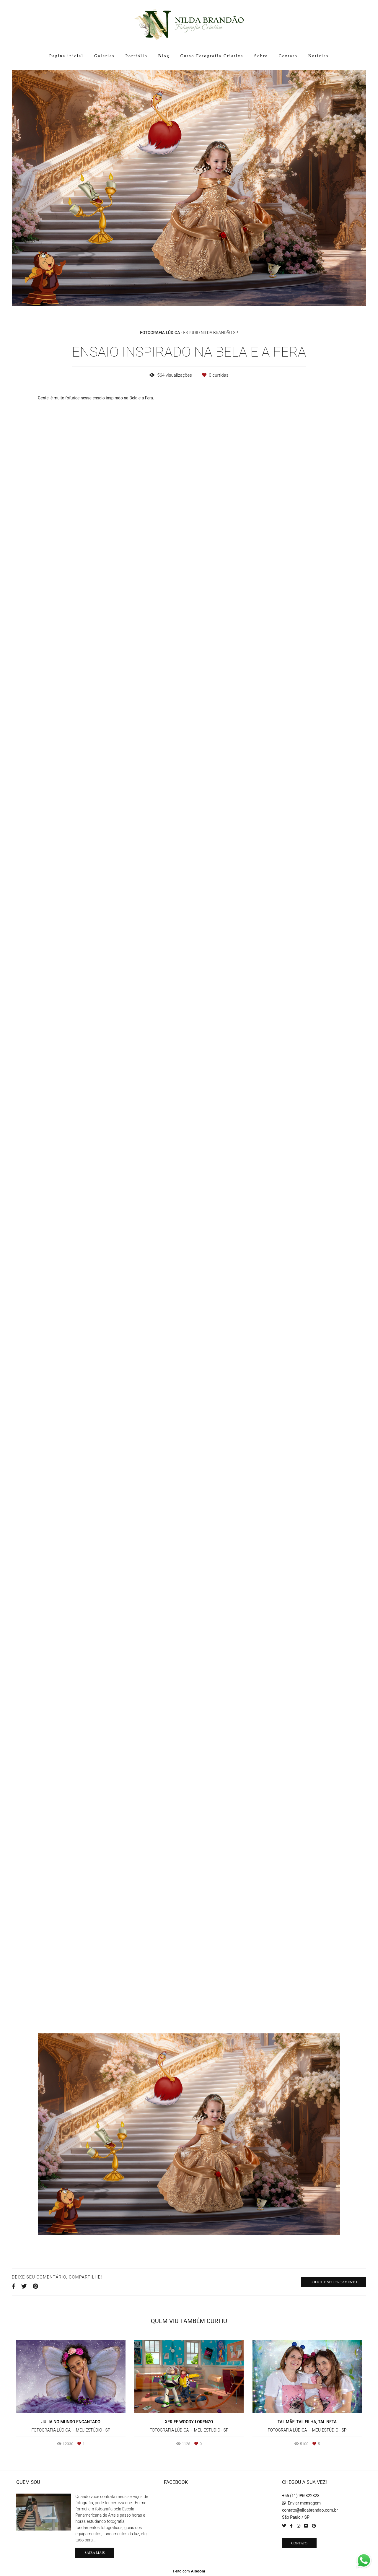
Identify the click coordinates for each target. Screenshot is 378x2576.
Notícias (318, 56)
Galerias (104, 56)
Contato (288, 56)
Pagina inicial (66, 56)
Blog (164, 56)
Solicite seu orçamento (333, 2282)
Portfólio (136, 56)
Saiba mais (94, 2553)
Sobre (261, 56)
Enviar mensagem (304, 2503)
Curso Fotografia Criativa (212, 56)
